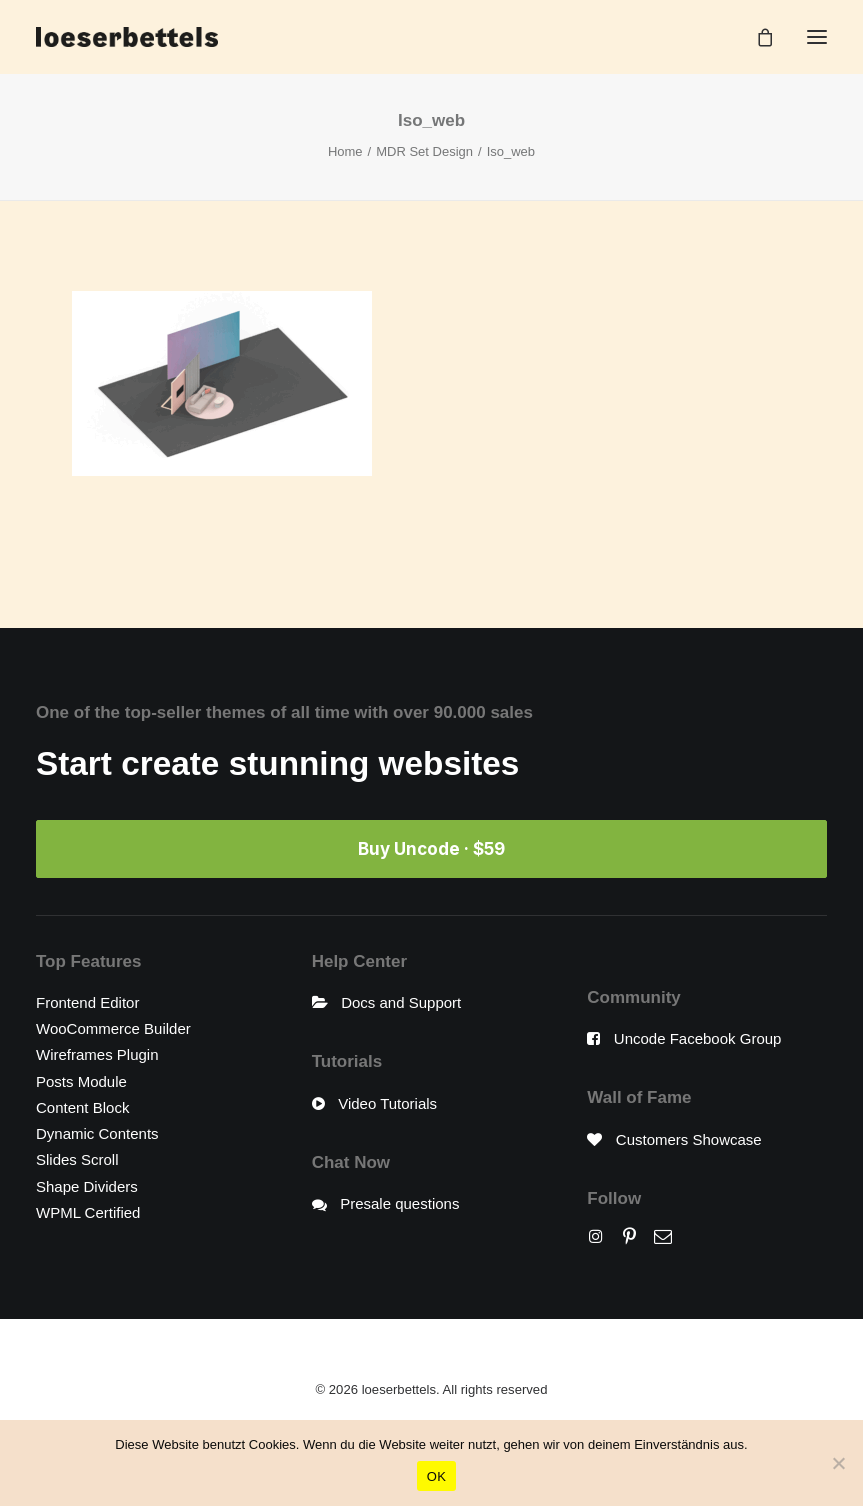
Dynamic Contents (97, 1133)
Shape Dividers (87, 1186)
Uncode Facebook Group (698, 1038)
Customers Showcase (689, 1139)
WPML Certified (88, 1212)
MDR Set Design (424, 151)
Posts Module (81, 1081)
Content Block (82, 1107)
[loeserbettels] (127, 37)
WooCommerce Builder (113, 1028)
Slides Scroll (77, 1159)
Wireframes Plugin (97, 1054)
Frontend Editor (87, 1002)
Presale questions (399, 1203)
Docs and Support (401, 1002)
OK (436, 1476)
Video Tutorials (387, 1103)
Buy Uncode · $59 (431, 849)
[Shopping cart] (756, 37)
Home (345, 151)
